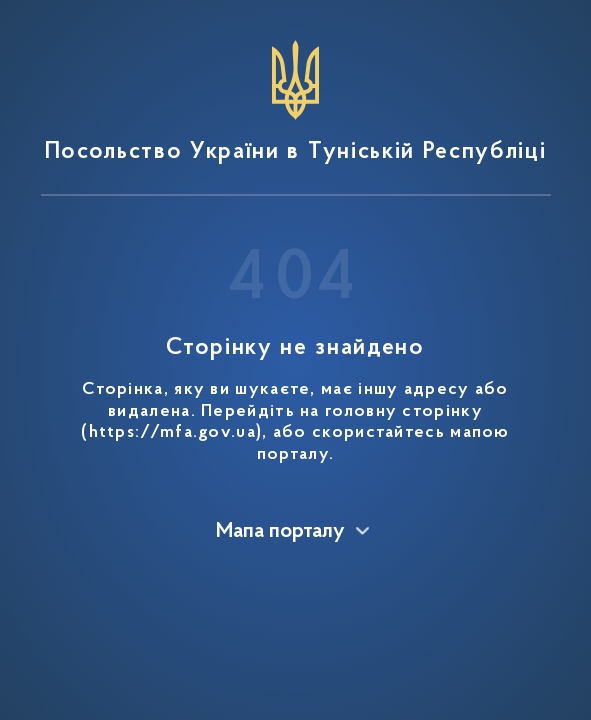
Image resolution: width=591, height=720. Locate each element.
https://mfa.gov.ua (172, 433)
